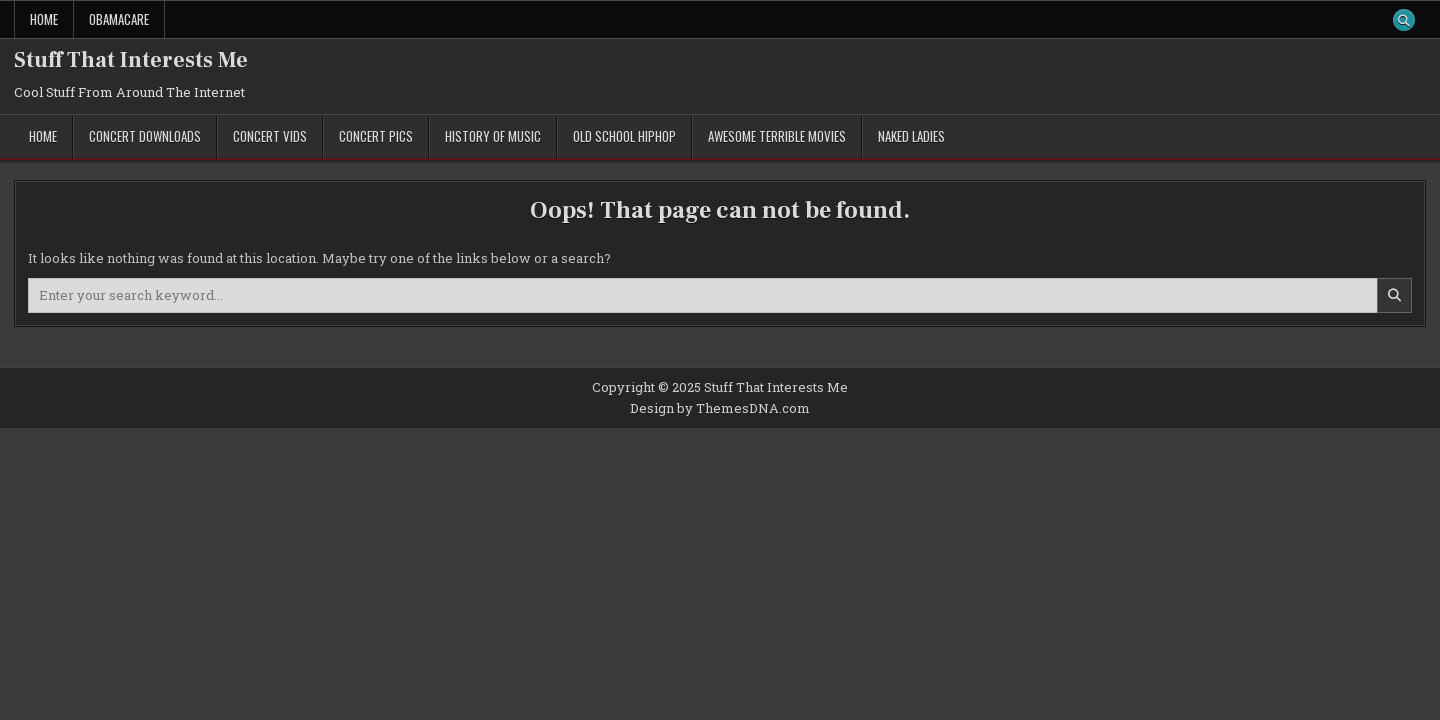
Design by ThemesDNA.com (720, 408)
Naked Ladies (911, 136)
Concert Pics (376, 136)
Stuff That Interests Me (131, 60)
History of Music (493, 136)
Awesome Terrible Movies (777, 136)
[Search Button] (1404, 20)
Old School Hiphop (624, 136)
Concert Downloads (145, 136)
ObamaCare (119, 19)
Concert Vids (270, 136)
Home (44, 19)
